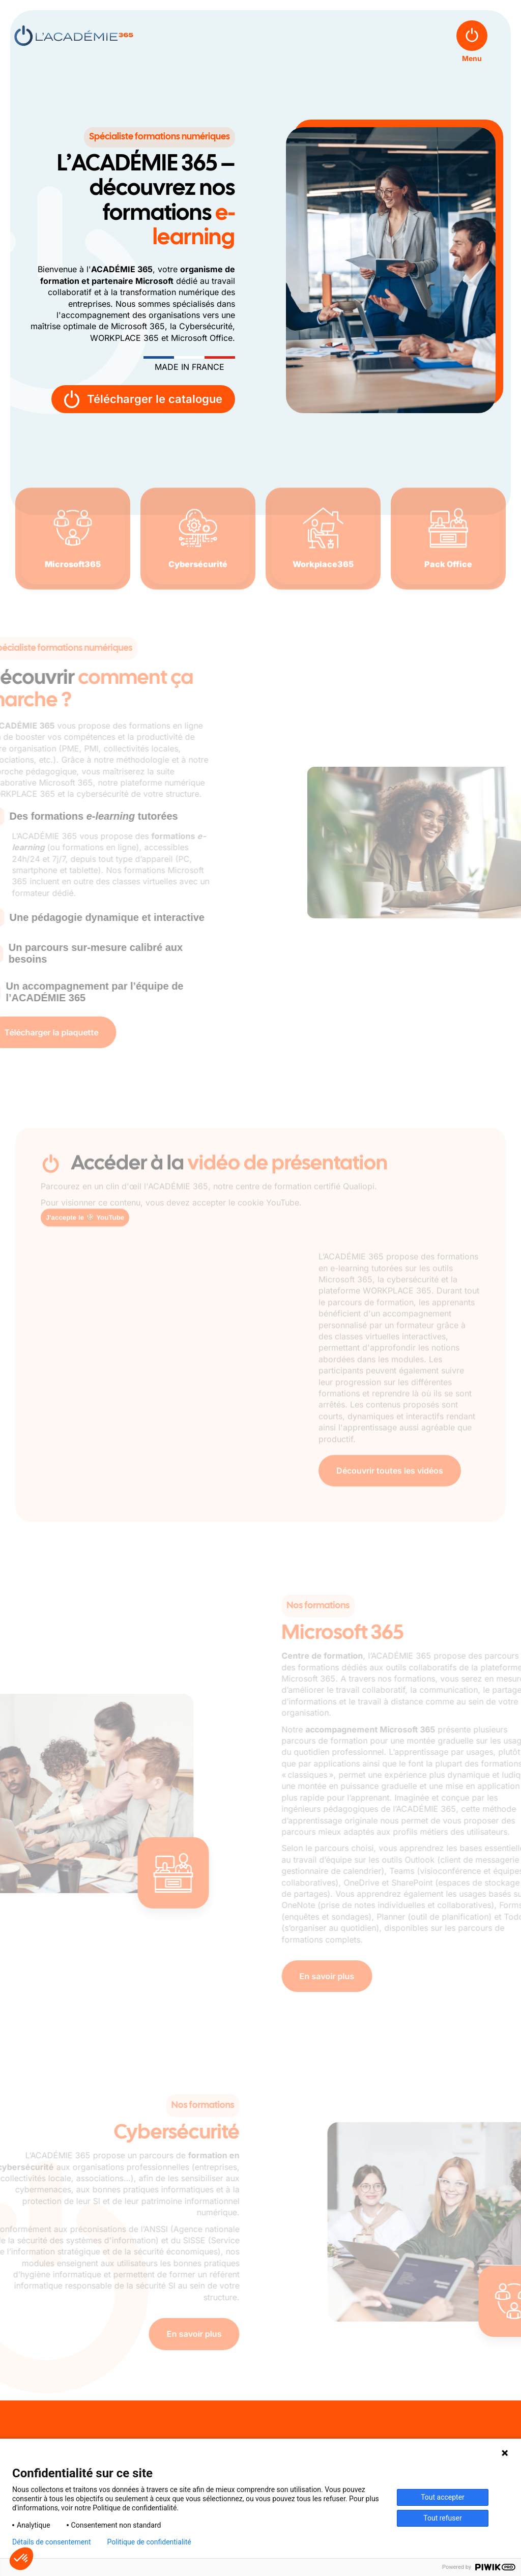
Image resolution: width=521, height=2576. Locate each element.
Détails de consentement (51, 2542)
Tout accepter (443, 2497)
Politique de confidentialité (149, 2542)
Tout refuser (442, 2518)
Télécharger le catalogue (143, 399)
